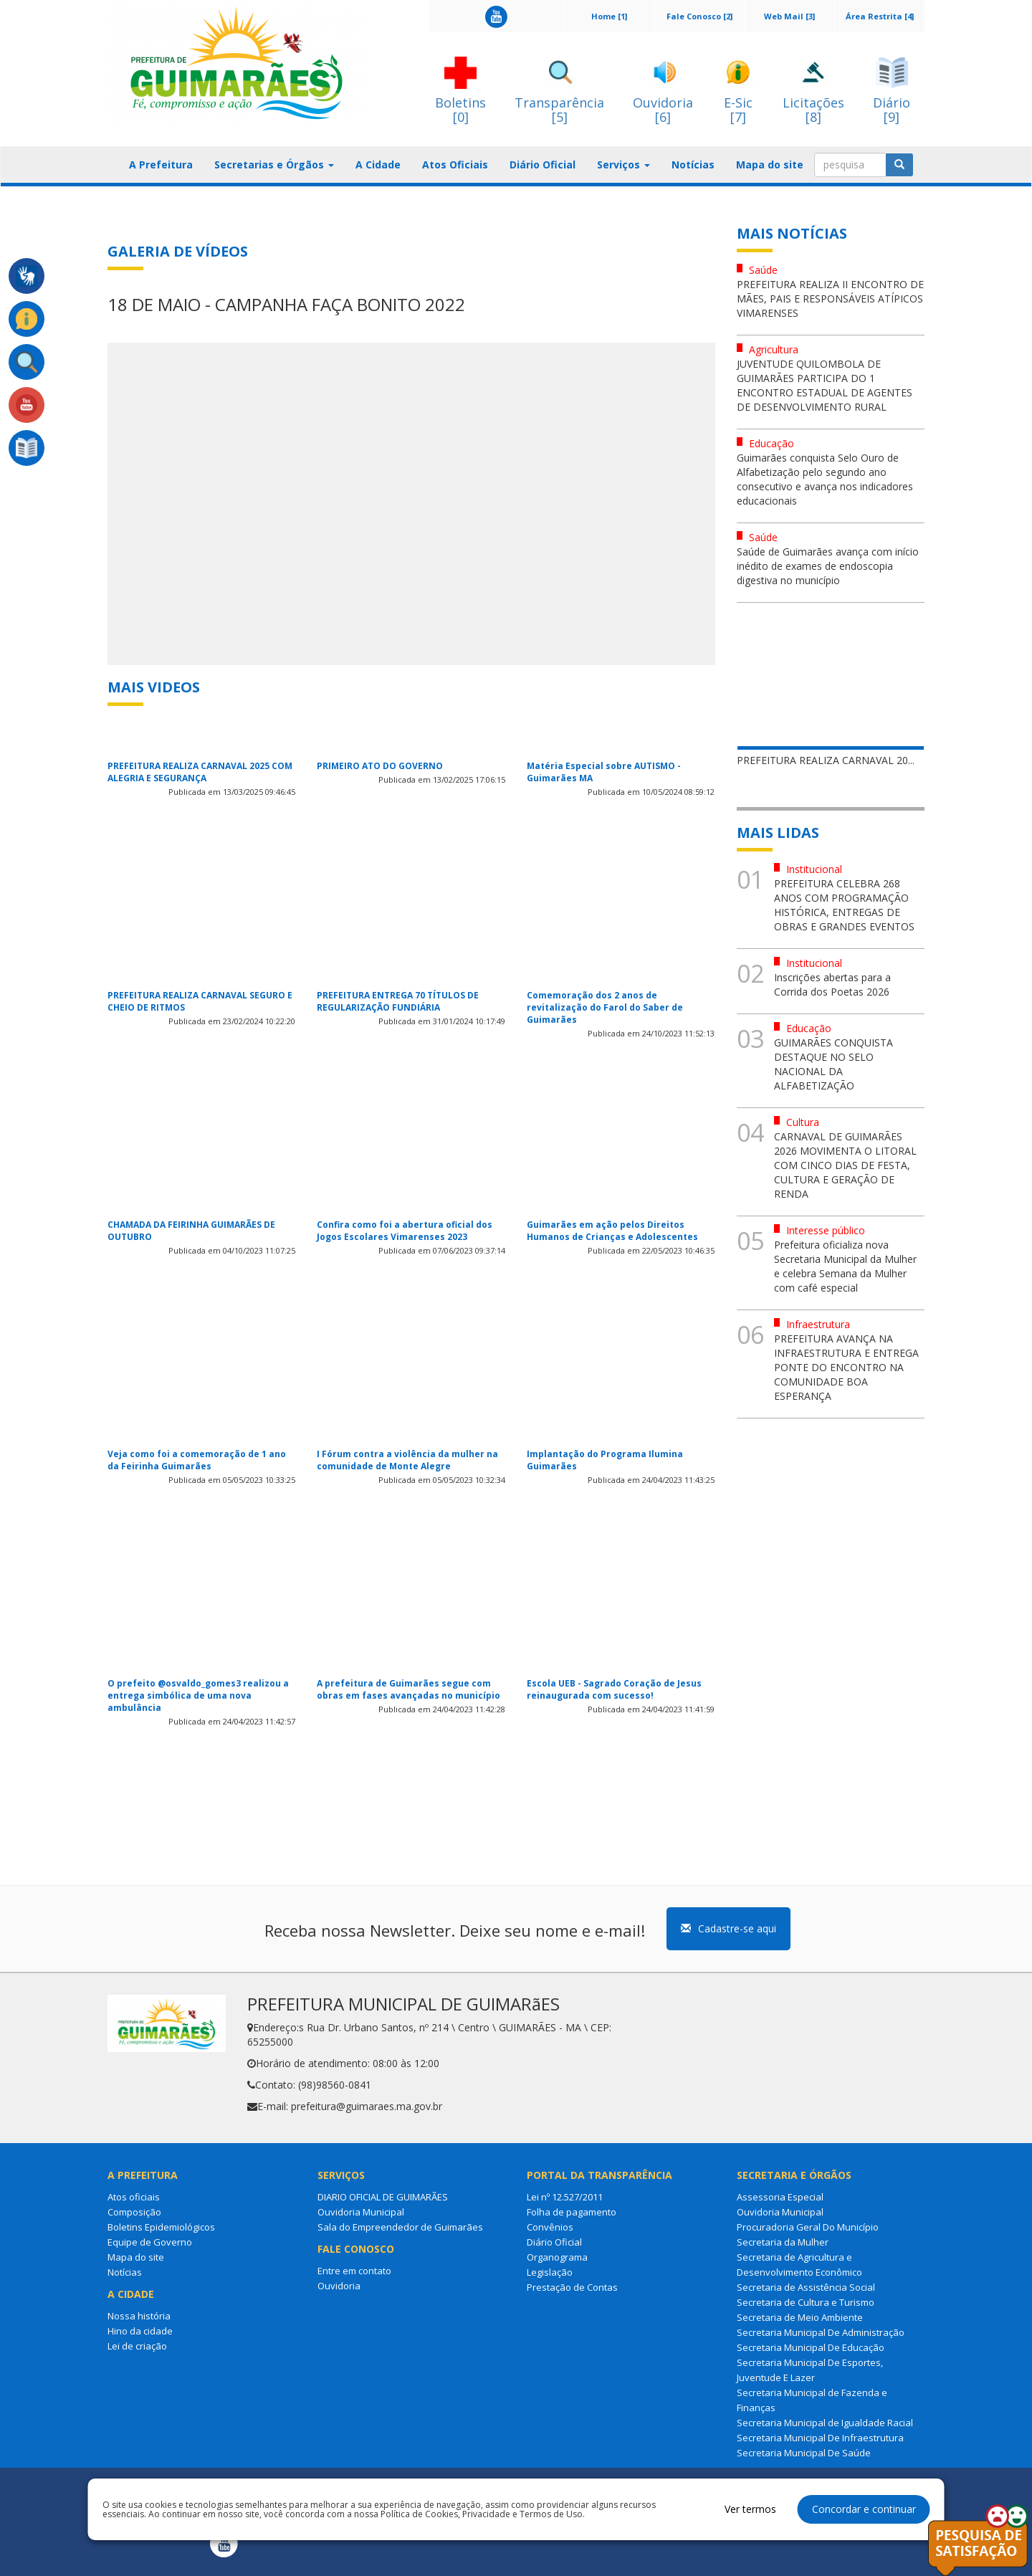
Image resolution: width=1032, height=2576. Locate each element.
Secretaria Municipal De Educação (810, 2347)
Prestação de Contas (572, 2287)
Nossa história (139, 2315)
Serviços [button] (623, 164)
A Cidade (378, 164)
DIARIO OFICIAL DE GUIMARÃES (382, 2196)
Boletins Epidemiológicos (161, 2226)
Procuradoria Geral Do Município (808, 2226)
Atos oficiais (134, 2196)
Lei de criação (137, 2345)
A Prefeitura (161, 164)
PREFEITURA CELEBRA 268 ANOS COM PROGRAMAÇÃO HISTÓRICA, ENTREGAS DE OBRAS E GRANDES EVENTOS (844, 905)
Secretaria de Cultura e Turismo (805, 2302)
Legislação (550, 2272)
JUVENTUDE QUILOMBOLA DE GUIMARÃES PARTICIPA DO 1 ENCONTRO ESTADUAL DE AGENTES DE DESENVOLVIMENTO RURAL (824, 385)
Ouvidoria (338, 2285)
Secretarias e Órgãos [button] (274, 164)
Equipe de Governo (150, 2242)
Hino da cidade (140, 2330)
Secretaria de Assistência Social (806, 2287)
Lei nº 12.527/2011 (565, 2196)
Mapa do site (769, 164)
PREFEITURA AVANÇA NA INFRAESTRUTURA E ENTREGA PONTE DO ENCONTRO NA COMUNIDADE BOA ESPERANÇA (846, 1367)
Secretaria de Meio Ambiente (800, 2317)
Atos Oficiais (455, 164)
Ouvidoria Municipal (360, 2211)
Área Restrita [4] (880, 16)
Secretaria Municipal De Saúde (804, 2452)
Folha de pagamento (571, 2211)
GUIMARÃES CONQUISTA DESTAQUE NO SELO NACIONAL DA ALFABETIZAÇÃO (833, 1064)
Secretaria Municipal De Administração (820, 2332)
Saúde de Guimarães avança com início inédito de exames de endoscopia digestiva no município (828, 566)
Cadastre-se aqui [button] (728, 1928)
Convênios (550, 2226)
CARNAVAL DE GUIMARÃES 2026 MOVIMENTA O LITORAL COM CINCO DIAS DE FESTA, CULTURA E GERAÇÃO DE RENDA (845, 1165)
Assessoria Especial (780, 2196)
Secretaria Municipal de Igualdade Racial (825, 2422)
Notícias (693, 164)
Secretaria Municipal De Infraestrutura (820, 2437)
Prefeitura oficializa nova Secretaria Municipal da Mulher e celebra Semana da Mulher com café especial (845, 1266)
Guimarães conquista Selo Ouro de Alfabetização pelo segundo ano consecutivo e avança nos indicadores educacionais (825, 479)
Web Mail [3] (789, 16)
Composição (134, 2211)
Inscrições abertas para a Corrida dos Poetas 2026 (832, 984)
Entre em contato (354, 2270)
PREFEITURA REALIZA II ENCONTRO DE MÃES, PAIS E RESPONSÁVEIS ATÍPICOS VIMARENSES (830, 298)
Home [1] (609, 16)
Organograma (557, 2257)
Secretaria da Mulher (782, 2242)
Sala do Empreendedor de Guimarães (400, 2226)
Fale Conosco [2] (699, 16)
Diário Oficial (542, 164)
